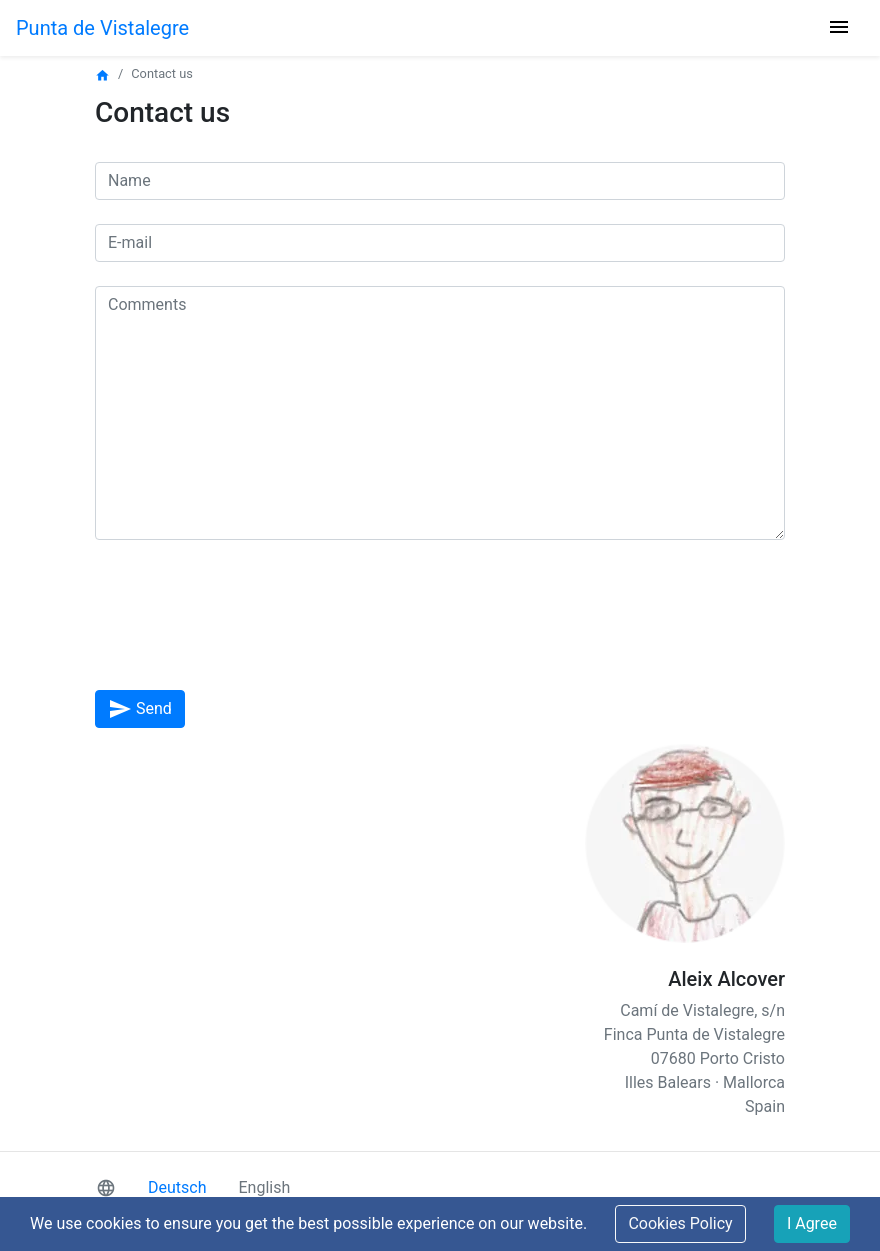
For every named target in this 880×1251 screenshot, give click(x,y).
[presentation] (247, 627)
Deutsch (177, 1187)
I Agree (812, 1223)
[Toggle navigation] (839, 28)
